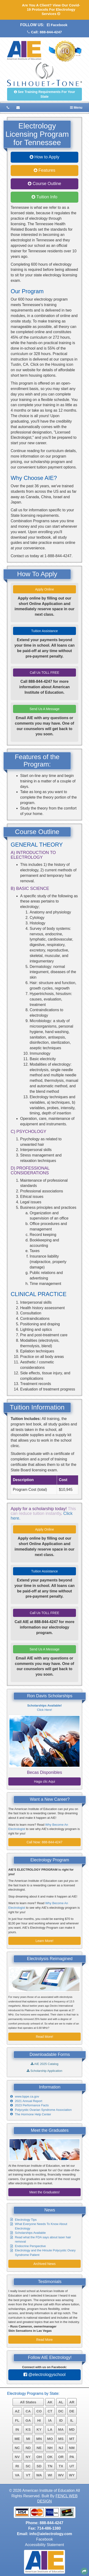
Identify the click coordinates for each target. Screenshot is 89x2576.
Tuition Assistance (44, 631)
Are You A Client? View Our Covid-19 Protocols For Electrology (51, 9)
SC (28, 2466)
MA (61, 2429)
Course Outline (44, 183)
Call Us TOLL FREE (44, 672)
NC (17, 2448)
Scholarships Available (30, 2232)
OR (61, 2457)
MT (72, 2439)
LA (50, 2429)
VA (17, 2475)
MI (28, 2439)
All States (28, 2402)
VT (28, 2475)
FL (17, 2420)
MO (50, 2439)
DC (61, 2411)
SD (39, 2466)
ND (28, 2448)
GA (28, 2420)
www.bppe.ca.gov (27, 2096)
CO (39, 2411)
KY (39, 2429)
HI (39, 2420)
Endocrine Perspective (30, 2246)
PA (72, 2457)
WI (50, 2475)
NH (50, 2448)
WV (61, 2475)
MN (39, 2439)
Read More (44, 2340)
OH (39, 2457)
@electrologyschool (44, 2374)
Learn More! (44, 1941)
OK (50, 2457)
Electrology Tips (26, 2219)
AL (61, 2402)
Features (44, 170)
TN (50, 2466)
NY (28, 2457)
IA (50, 2420)
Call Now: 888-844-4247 (44, 1842)
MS (61, 2439)
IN (17, 2429)
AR (72, 2402)
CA (28, 2411)
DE (71, 2411)
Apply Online (44, 589)
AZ (17, 2411)
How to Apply (44, 157)
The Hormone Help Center (33, 2114)
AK (50, 2402)
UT (72, 2466)
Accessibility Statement (44, 2545)
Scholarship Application (44, 2071)
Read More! (44, 2037)
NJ (61, 2448)
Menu (76, 107)
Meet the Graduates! (44, 2192)
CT (50, 2411)
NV (17, 2457)
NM (72, 2448)
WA (39, 2475)
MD (72, 2429)
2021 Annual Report (28, 2101)
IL (71, 2420)
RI (17, 2466)
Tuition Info (44, 197)
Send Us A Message (44, 709)
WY (72, 2475)
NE (39, 2448)
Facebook (57, 25)
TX (61, 2466)
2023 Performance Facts (32, 2105)
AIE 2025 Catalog (44, 2064)
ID (61, 2420)
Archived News (44, 2264)
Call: (44, 32)
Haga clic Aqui (44, 1781)
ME (17, 2439)
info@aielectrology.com (50, 2534)
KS (28, 2429)
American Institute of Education (48, 2490)
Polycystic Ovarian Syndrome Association (43, 2110)
